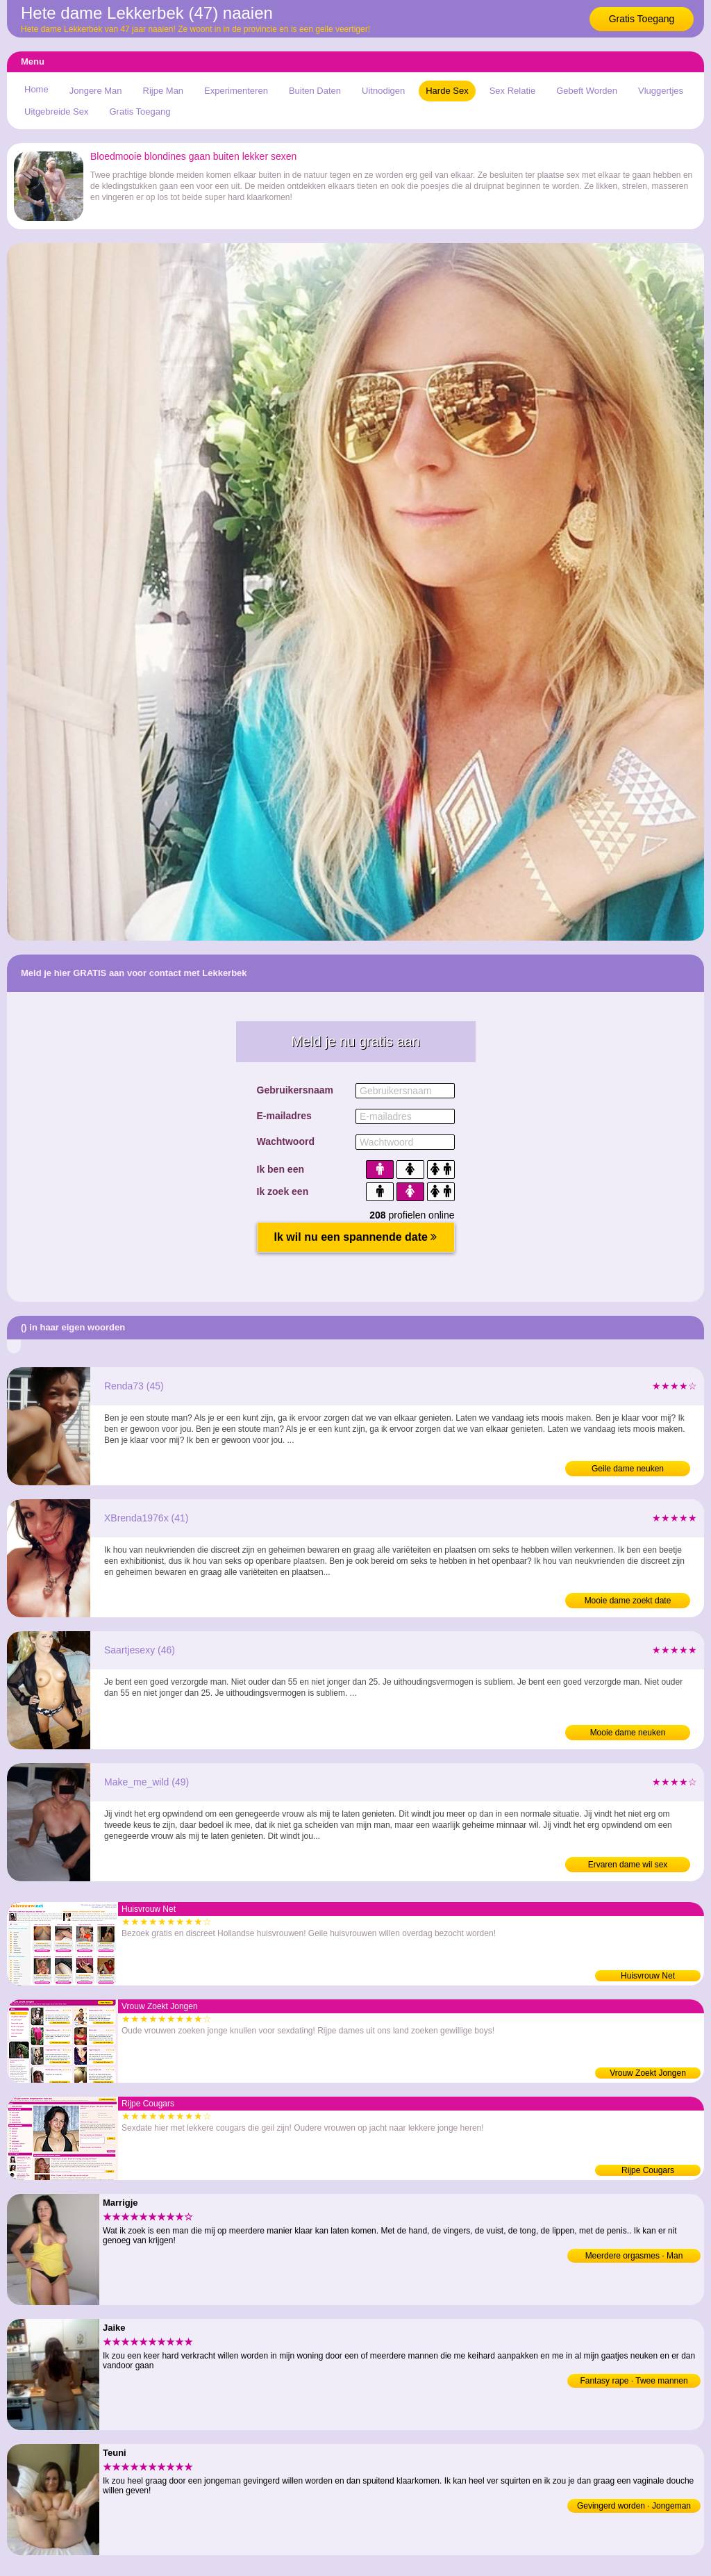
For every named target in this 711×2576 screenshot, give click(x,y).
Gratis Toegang (642, 18)
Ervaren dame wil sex (628, 1864)
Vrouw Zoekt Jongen (648, 2073)
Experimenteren (236, 90)
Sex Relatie (512, 90)
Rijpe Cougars (647, 2170)
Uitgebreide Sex (56, 111)
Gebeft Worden (586, 90)
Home (36, 89)
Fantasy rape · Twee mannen (633, 2381)
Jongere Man (95, 90)
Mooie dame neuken (628, 1732)
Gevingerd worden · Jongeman (634, 2506)
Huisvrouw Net (648, 1976)
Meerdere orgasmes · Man (634, 2256)
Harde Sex (447, 90)
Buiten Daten (315, 90)
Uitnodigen (383, 90)
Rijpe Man (163, 90)
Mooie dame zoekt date (628, 1600)
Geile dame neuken (628, 1468)
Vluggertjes (660, 90)
